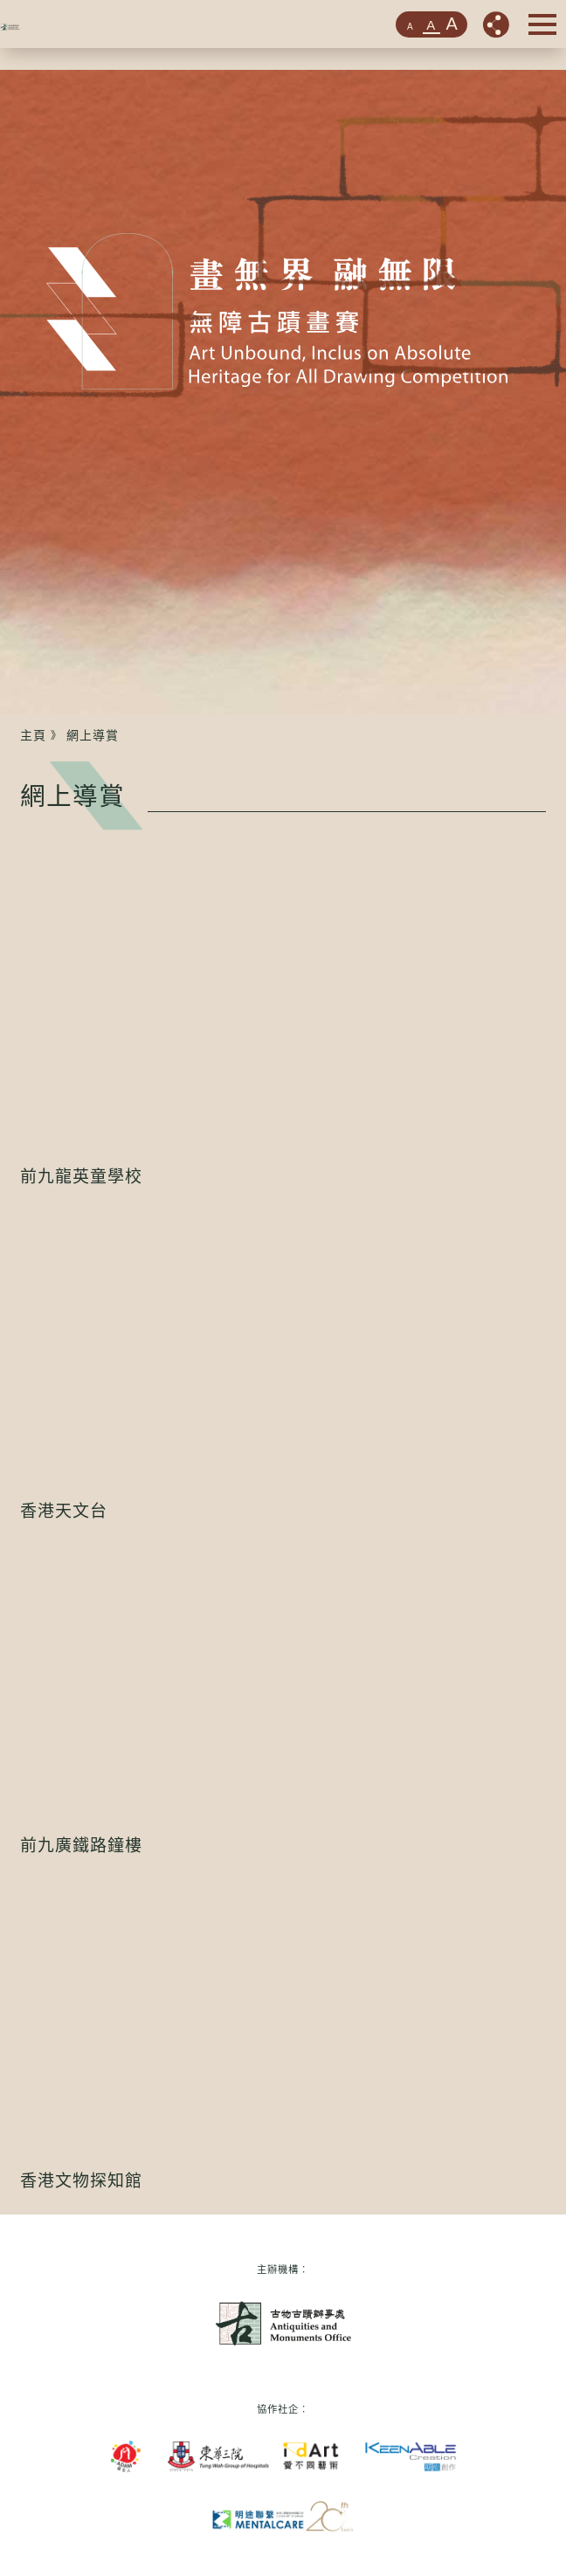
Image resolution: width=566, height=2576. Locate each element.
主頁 (33, 734)
